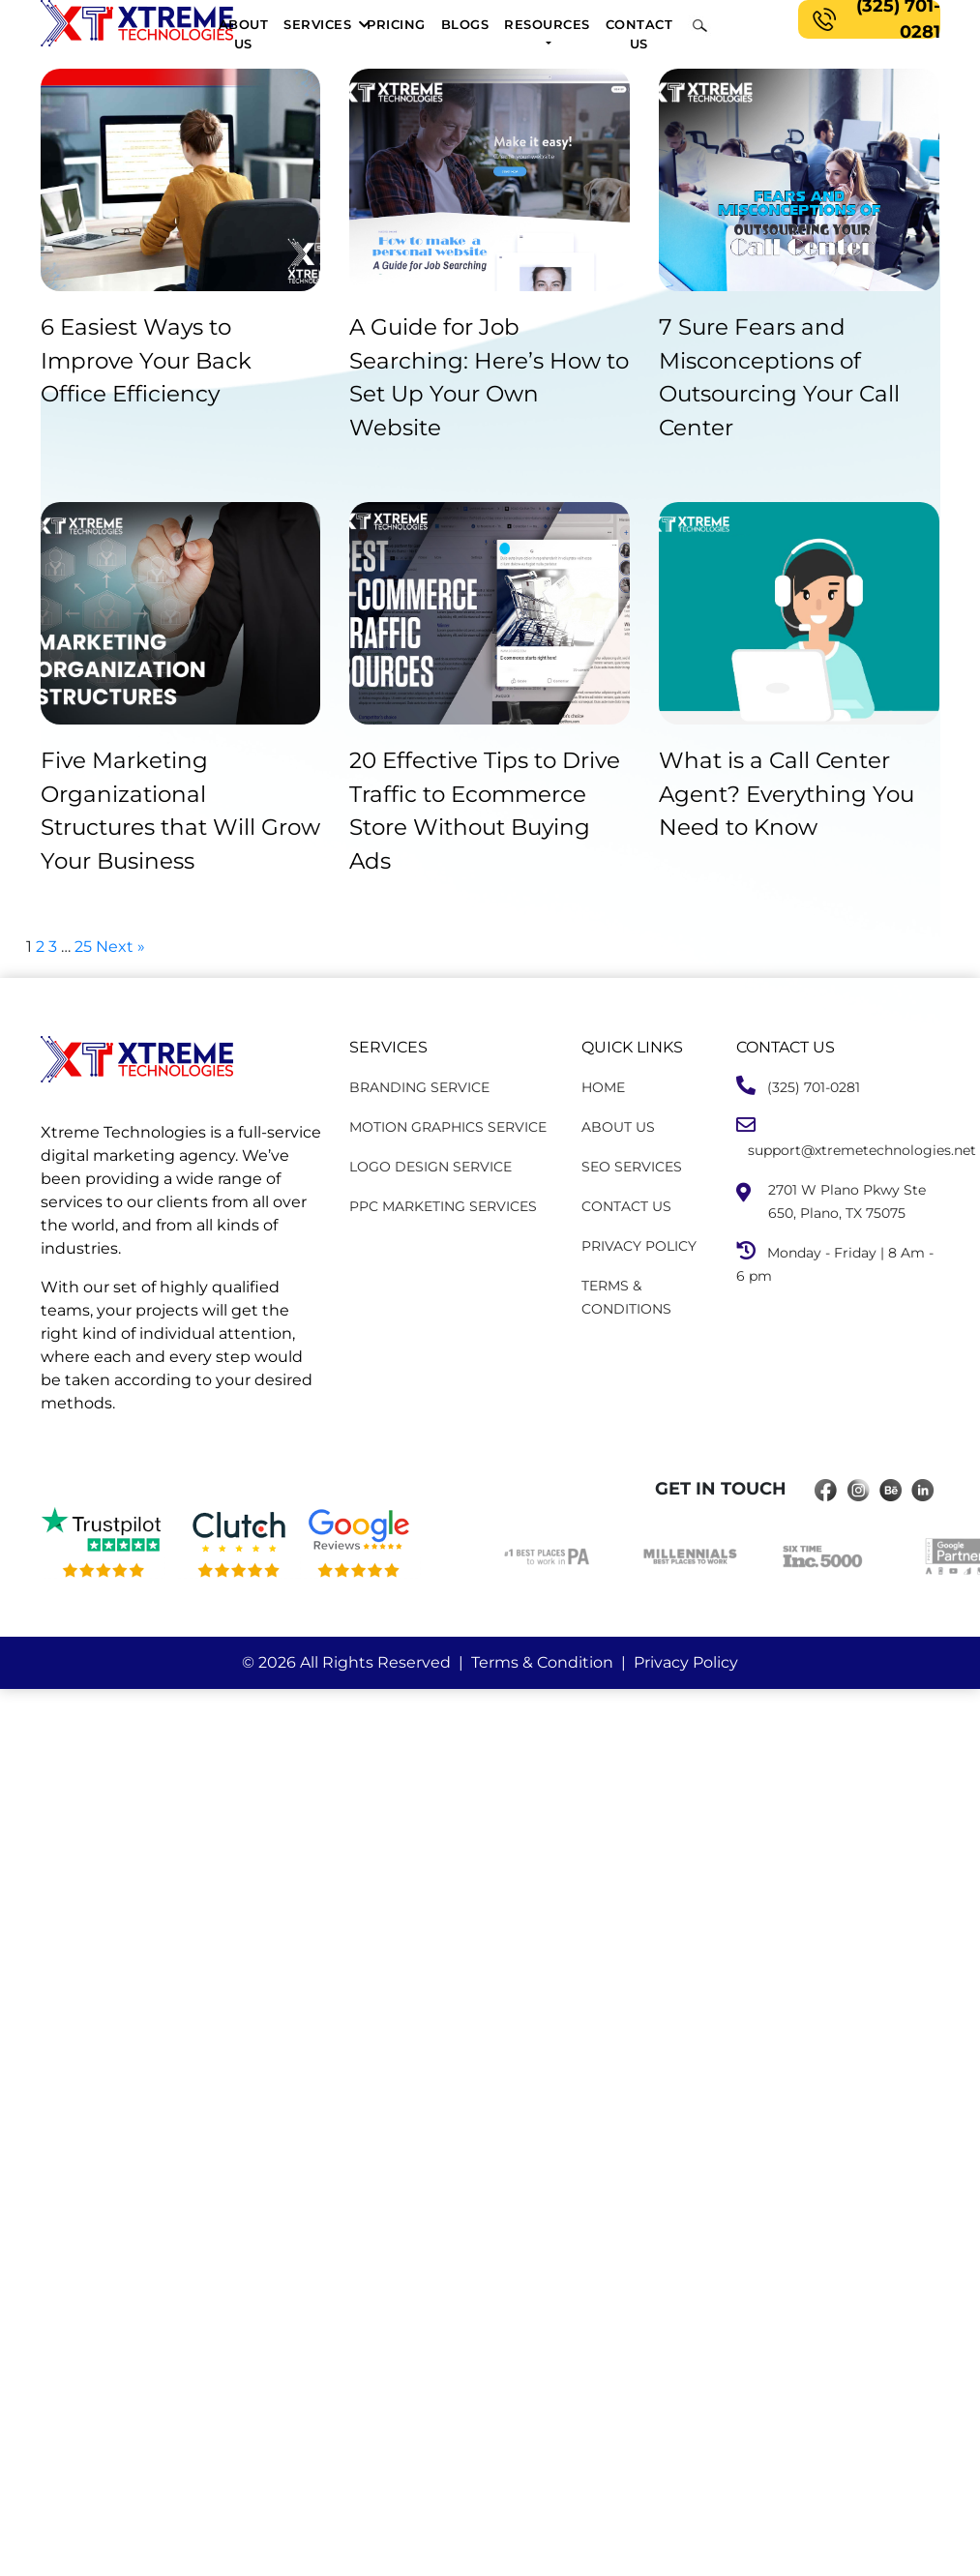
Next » (120, 946)
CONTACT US (626, 1206)
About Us (244, 33)
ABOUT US (618, 1127)
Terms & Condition (542, 1662)
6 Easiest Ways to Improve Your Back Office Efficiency (146, 360)
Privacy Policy (686, 1662)
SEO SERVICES (631, 1166)
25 (83, 946)
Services (317, 24)
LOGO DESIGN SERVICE (430, 1166)
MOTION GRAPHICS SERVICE (448, 1127)
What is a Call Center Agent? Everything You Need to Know (786, 794)
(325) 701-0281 (872, 19)
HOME (603, 1087)
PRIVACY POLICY (639, 1246)
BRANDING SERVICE (419, 1087)
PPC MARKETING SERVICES (443, 1206)
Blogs (465, 24)
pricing (396, 24)
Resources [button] (547, 24)
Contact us (639, 33)
